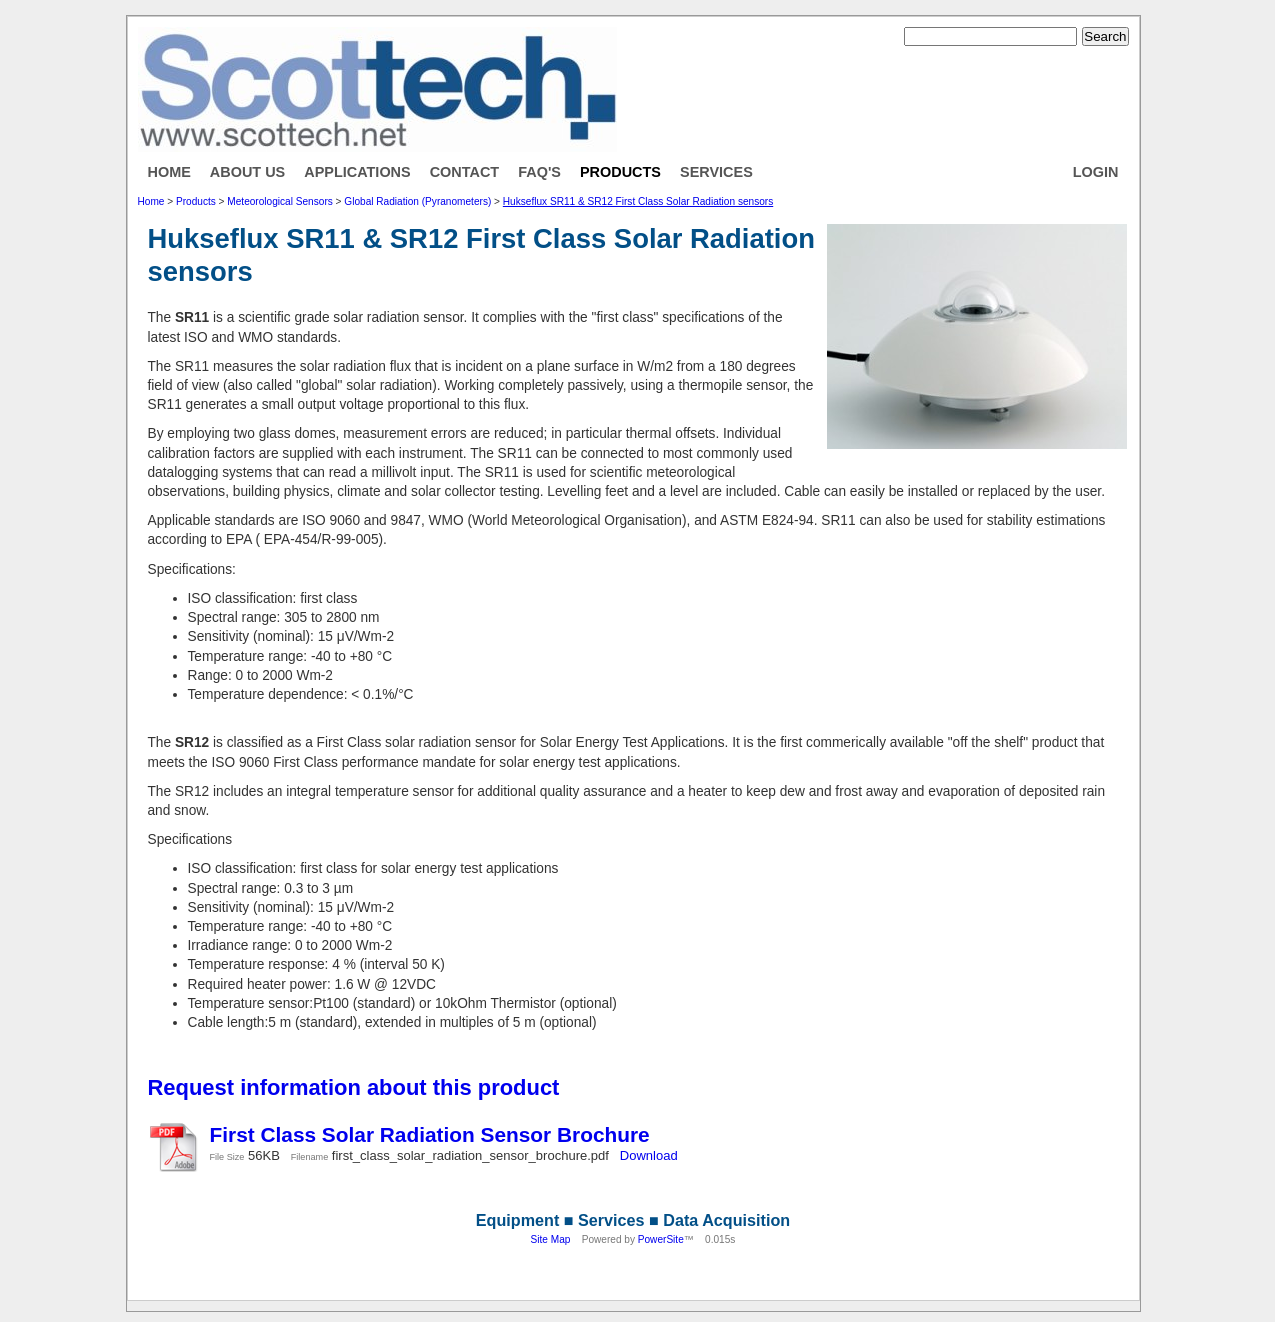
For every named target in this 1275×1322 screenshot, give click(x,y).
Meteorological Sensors (279, 201)
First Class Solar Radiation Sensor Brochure (430, 1134)
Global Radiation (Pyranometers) (417, 201)
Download (649, 1155)
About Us (247, 172)
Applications (357, 172)
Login (1096, 172)
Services (716, 172)
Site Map (551, 1239)
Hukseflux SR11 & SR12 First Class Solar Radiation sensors (638, 201)
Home (169, 172)
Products (620, 172)
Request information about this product (354, 1087)
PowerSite (661, 1239)
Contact (465, 172)
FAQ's (539, 172)
